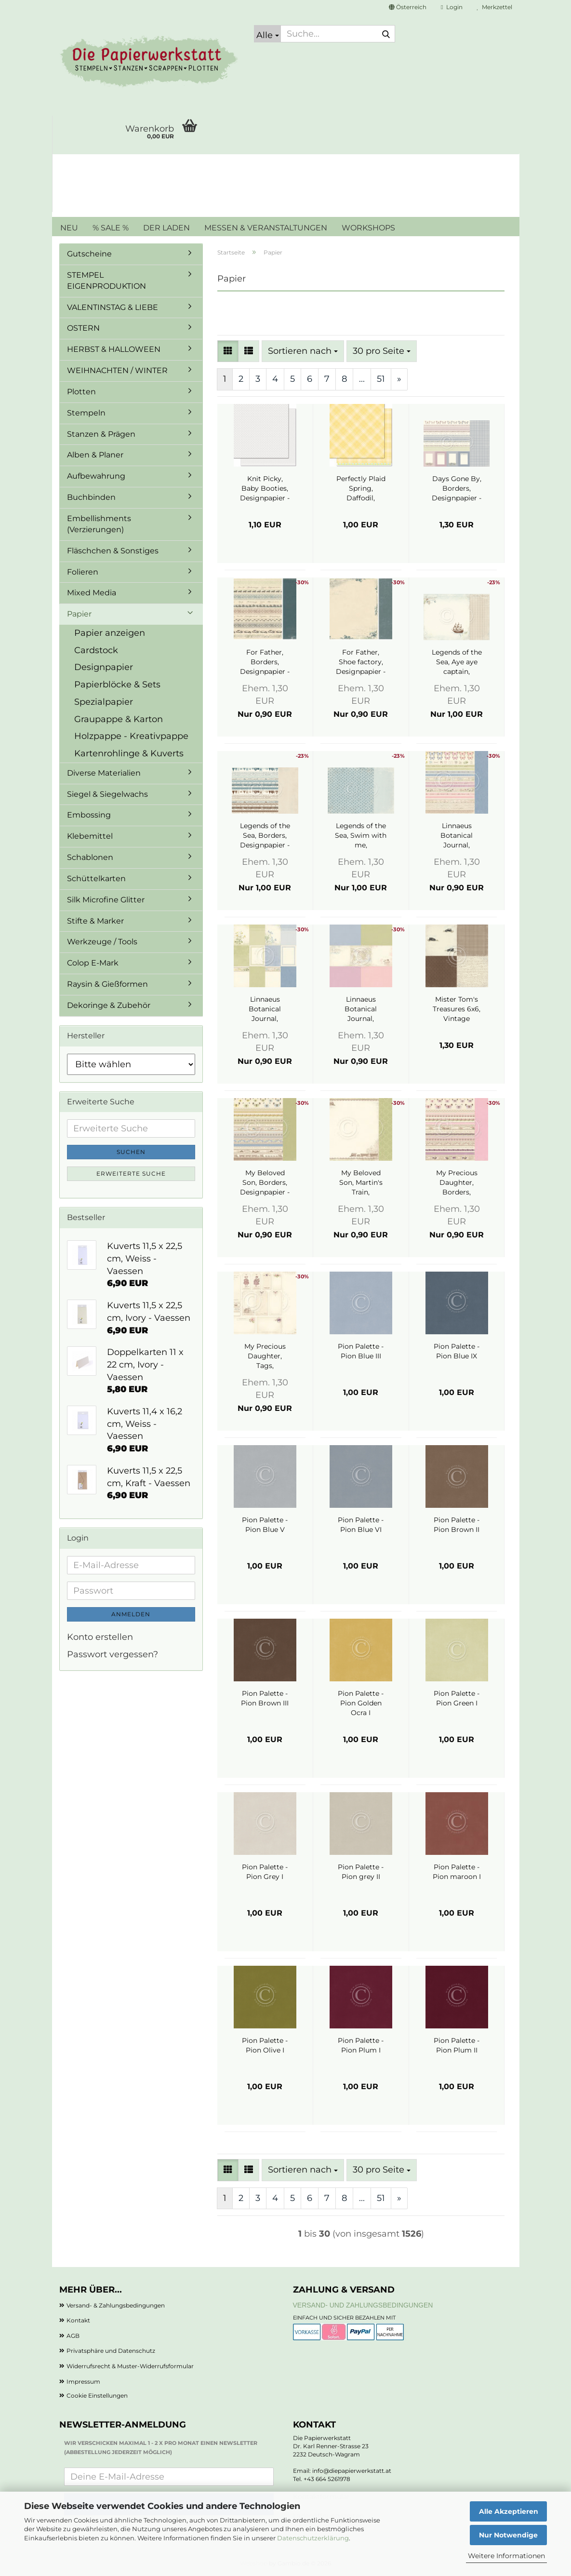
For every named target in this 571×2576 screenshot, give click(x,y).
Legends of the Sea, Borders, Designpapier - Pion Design (265, 835)
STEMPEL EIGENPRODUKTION (106, 280)
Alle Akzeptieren (508, 2511)
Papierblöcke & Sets (117, 684)
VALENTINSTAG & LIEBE (112, 307)
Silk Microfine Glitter (106, 899)
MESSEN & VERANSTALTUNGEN (265, 227)
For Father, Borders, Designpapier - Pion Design (265, 662)
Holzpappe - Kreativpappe (131, 736)
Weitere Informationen (506, 2555)
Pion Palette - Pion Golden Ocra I (361, 1703)
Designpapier (103, 667)
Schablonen (90, 857)
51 (381, 379)
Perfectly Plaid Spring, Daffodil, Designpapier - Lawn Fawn (360, 488)
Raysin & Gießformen (107, 984)
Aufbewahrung (96, 476)
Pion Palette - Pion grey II (361, 1872)
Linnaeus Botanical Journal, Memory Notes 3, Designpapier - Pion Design (361, 1009)
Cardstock (96, 650)
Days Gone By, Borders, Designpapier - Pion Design (456, 488)
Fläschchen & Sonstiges (113, 550)
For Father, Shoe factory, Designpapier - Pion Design (360, 662)
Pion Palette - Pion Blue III (361, 1351)
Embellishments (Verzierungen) (99, 524)
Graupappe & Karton (118, 719)
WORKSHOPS (368, 227)
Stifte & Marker (95, 921)
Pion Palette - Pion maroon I (457, 1872)
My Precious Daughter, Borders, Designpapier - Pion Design (456, 1182)
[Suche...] (267, 33)
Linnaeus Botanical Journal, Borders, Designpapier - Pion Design (456, 835)
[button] (408, 7)
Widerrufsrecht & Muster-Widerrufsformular (130, 2366)
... (362, 379)
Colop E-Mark (93, 962)
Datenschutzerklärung (313, 2538)
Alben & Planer (95, 454)
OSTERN (83, 328)
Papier (79, 613)
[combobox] (303, 351)
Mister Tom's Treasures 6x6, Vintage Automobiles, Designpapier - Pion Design (456, 1009)
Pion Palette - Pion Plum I (361, 2045)
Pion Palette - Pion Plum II (456, 2045)
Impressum (83, 2381)
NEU (69, 227)
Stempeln (86, 412)
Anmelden (130, 1614)
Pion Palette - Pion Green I (456, 1698)
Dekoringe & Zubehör (108, 1005)
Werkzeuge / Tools (102, 941)
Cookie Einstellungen (97, 2395)
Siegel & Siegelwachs (107, 794)
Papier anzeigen (109, 633)
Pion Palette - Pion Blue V (265, 1525)
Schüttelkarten (96, 878)
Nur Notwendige (508, 2535)
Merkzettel (494, 7)
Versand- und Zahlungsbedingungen (363, 2305)
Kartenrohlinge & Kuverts (129, 753)
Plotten (81, 391)
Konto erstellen (100, 1637)
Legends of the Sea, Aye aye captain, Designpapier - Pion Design (457, 662)
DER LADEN (166, 227)
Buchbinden (91, 497)
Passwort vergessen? (112, 1654)
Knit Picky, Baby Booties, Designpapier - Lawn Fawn (265, 488)
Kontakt (78, 2320)
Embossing (89, 814)
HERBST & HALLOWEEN (113, 349)
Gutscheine (89, 253)
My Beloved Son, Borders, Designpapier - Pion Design (265, 1182)
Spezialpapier (103, 702)
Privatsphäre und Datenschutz (110, 2350)
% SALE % (111, 227)
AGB (73, 2335)
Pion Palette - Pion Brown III (265, 1698)
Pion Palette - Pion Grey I (265, 1872)
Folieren (82, 572)
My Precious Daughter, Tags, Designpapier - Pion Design (265, 1356)
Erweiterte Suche (131, 1173)
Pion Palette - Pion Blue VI (361, 1525)
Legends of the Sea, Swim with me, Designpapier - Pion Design (360, 835)
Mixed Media (91, 592)
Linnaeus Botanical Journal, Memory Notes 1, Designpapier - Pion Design (265, 1009)
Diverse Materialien (104, 773)
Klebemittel (90, 836)
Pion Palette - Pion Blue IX (456, 1351)
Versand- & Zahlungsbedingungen (115, 2305)
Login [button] (451, 7)
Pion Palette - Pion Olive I (265, 2045)
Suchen (131, 1151)
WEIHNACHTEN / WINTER (117, 370)
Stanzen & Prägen (101, 434)
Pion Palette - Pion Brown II (456, 1525)
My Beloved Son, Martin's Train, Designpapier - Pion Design (360, 1182)
